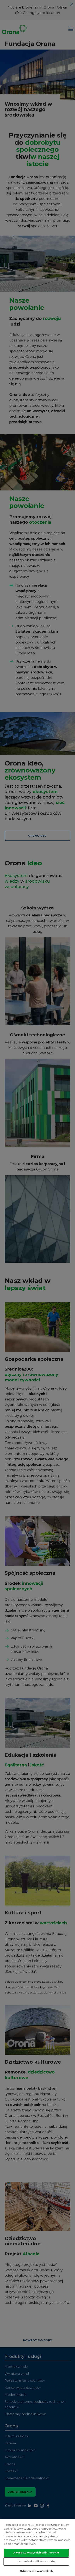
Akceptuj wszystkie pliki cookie (36, 2552)
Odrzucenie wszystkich (36, 2571)
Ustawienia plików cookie (36, 2561)
